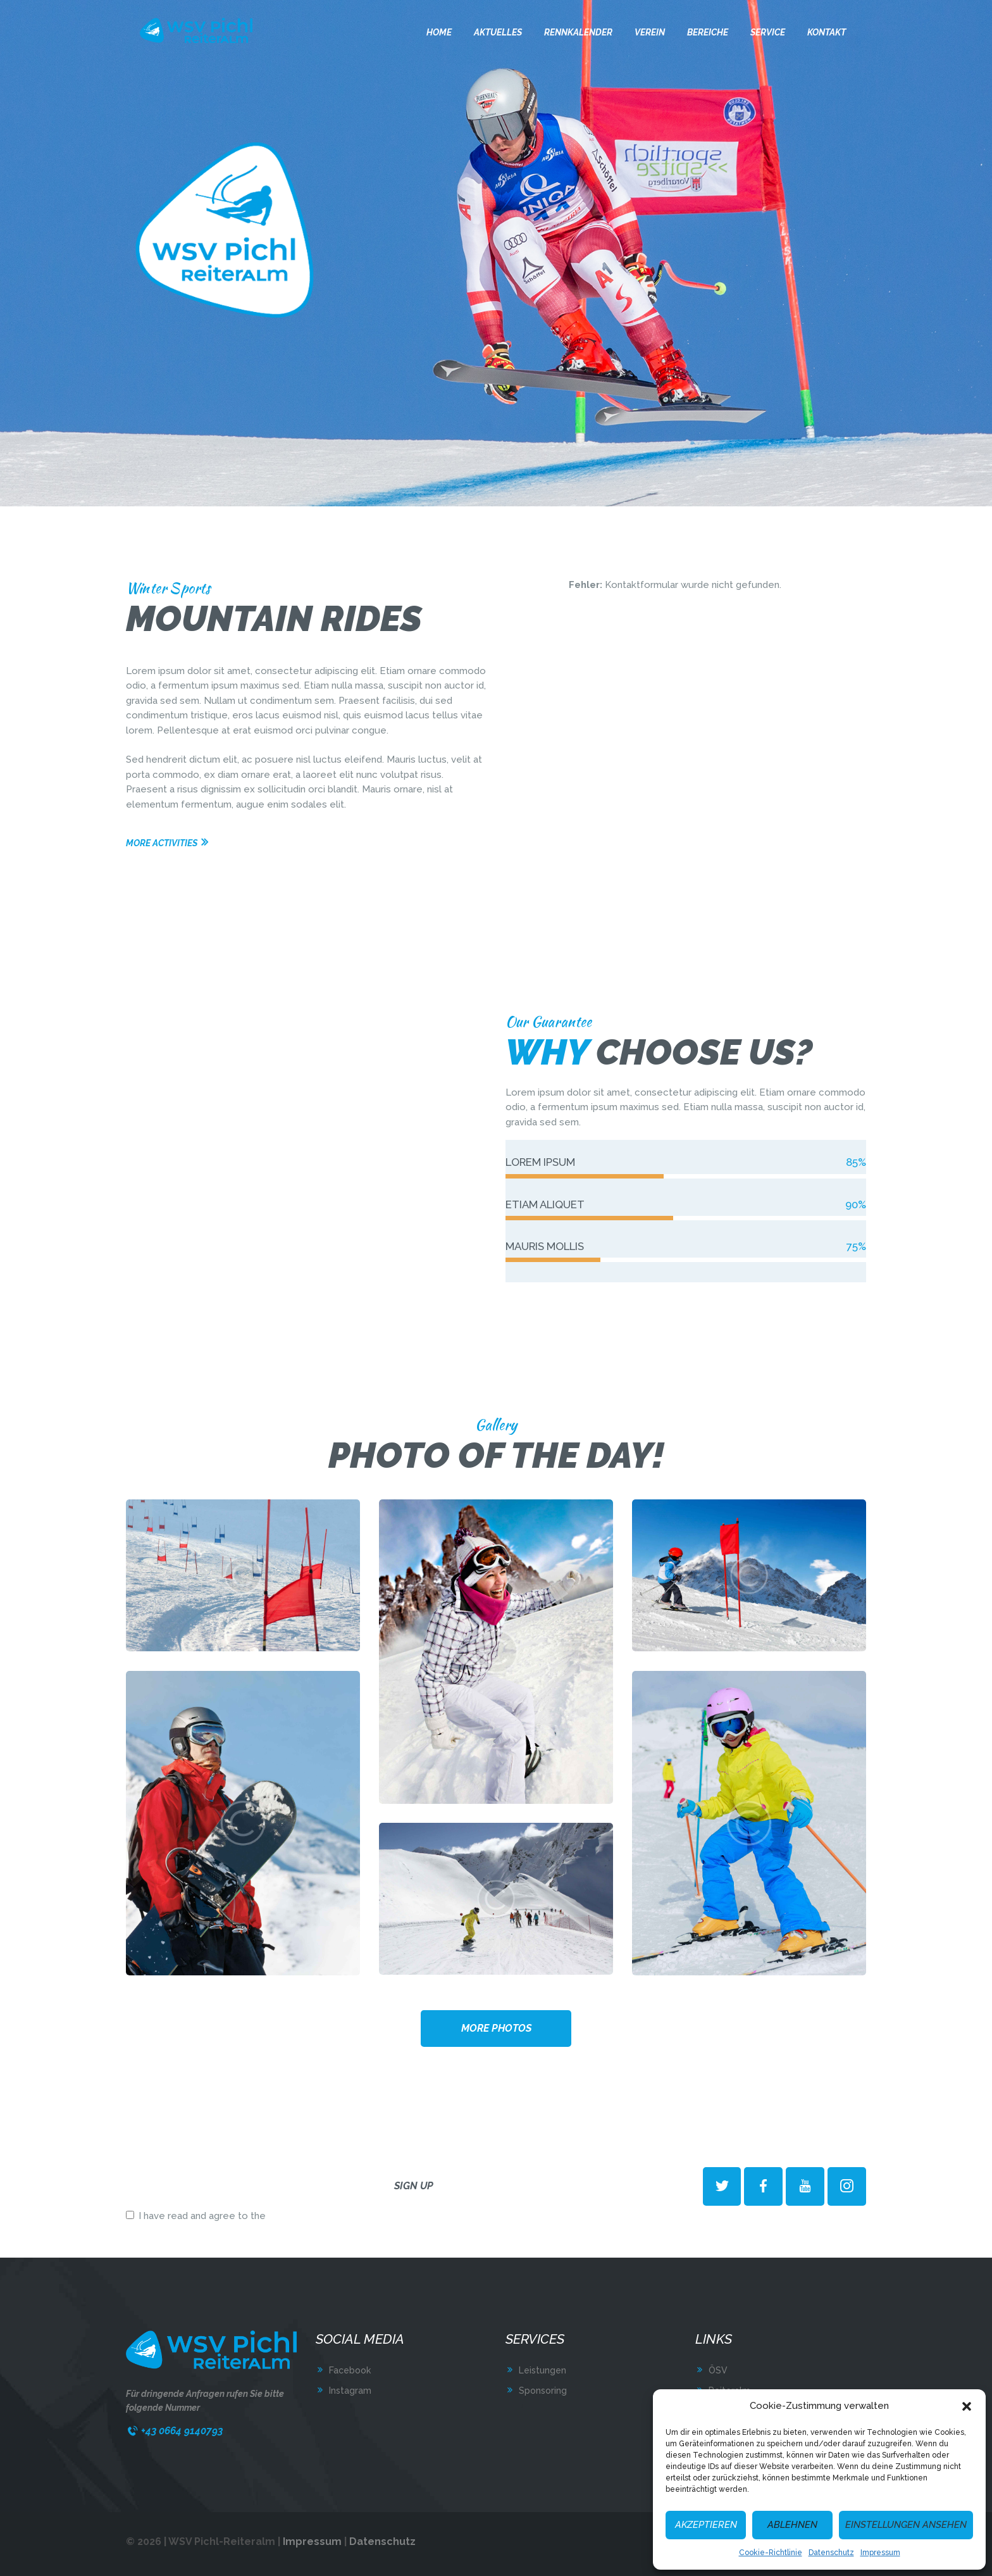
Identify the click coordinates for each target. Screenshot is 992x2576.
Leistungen (542, 2370)
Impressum (880, 2552)
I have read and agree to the (239, 2216)
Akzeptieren (706, 2524)
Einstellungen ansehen (906, 2524)
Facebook (350, 2370)
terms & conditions (310, 2216)
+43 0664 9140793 (182, 2431)
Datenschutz (831, 2552)
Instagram (350, 2390)
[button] (966, 2406)
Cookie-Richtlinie (770, 2552)
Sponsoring (543, 2390)
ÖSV (718, 2370)
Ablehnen (792, 2524)
